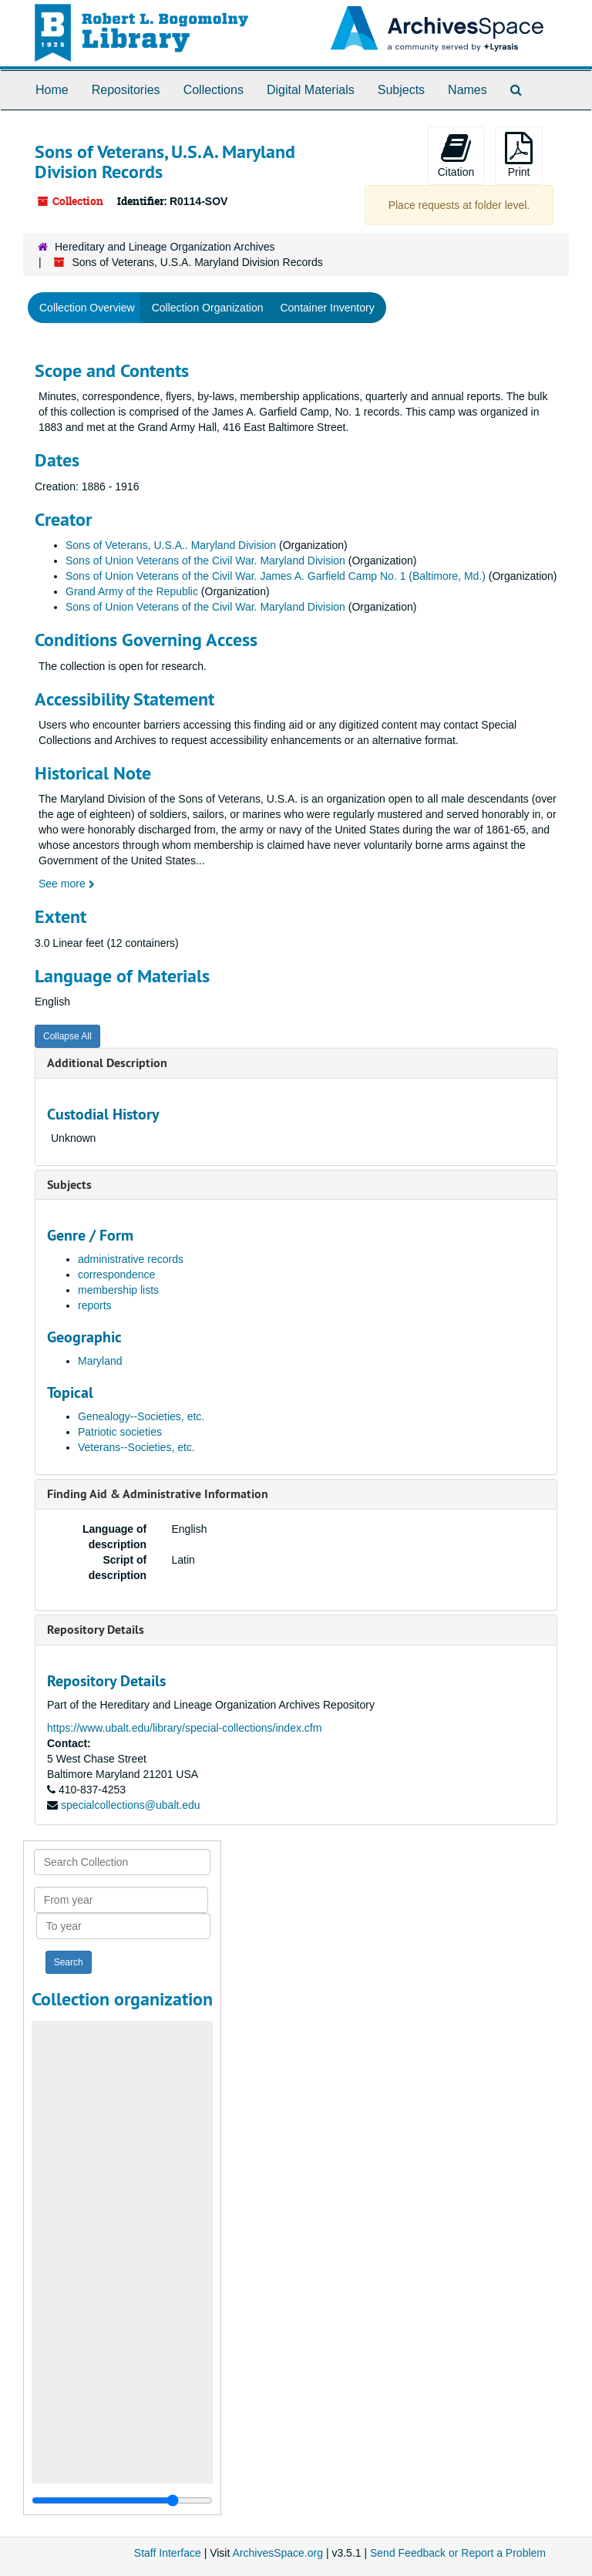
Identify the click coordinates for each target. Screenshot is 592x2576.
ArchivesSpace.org (277, 2553)
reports (95, 1305)
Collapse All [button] (67, 1036)
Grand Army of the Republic (132, 591)
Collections (213, 89)
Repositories (126, 89)
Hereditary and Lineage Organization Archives (165, 247)
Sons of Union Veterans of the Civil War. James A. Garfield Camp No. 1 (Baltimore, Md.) (276, 576)
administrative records (130, 1259)
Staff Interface (167, 2553)
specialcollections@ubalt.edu (130, 1805)
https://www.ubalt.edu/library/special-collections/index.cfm (184, 1728)
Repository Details (95, 1629)
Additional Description (107, 1063)
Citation (456, 155)
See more (67, 883)
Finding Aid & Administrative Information (157, 1494)
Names (467, 89)
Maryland (100, 1361)
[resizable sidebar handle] (122, 2500)
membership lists (118, 1290)
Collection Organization (208, 307)
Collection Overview (87, 307)
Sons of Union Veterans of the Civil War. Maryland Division (205, 560)
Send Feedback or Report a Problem (458, 2553)
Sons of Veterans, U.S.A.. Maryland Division (171, 545)
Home (52, 89)
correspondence (116, 1274)
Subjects (401, 89)
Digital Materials (311, 89)
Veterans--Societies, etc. (136, 1447)
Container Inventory (327, 307)
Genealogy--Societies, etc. (141, 1416)
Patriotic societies (120, 1432)
